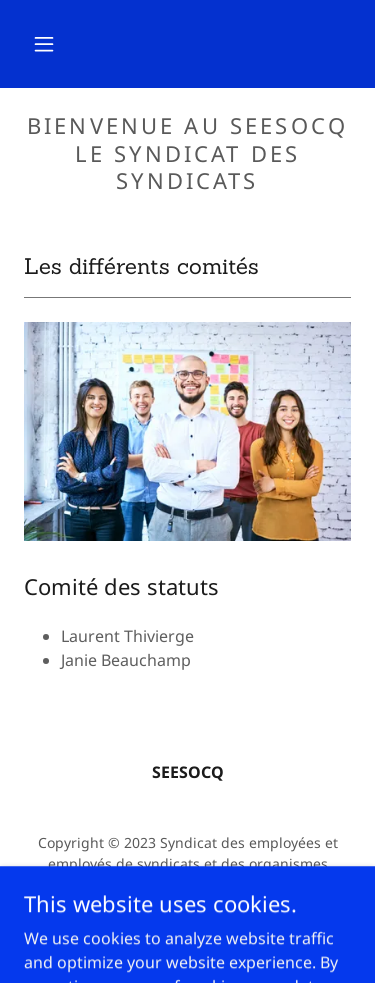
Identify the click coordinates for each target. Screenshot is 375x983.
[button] (44, 44)
